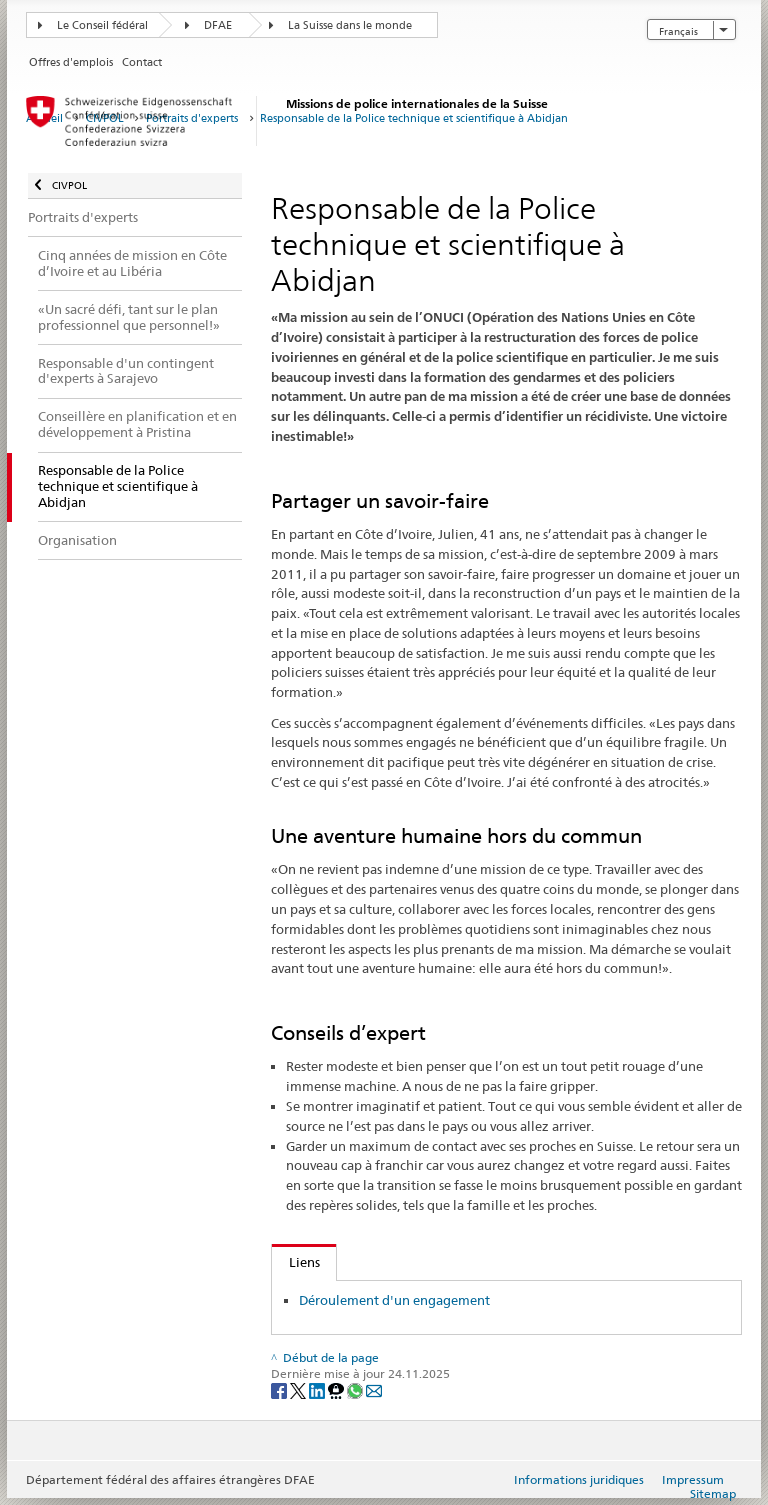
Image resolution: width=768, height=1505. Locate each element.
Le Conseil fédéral (102, 25)
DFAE (218, 25)
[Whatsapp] (356, 1389)
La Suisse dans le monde (350, 25)
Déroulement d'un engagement (394, 1300)
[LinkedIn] (318, 1389)
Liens (296, 1262)
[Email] (374, 1389)
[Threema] (337, 1389)
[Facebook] (280, 1389)
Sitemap (713, 1493)
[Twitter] (299, 1389)
